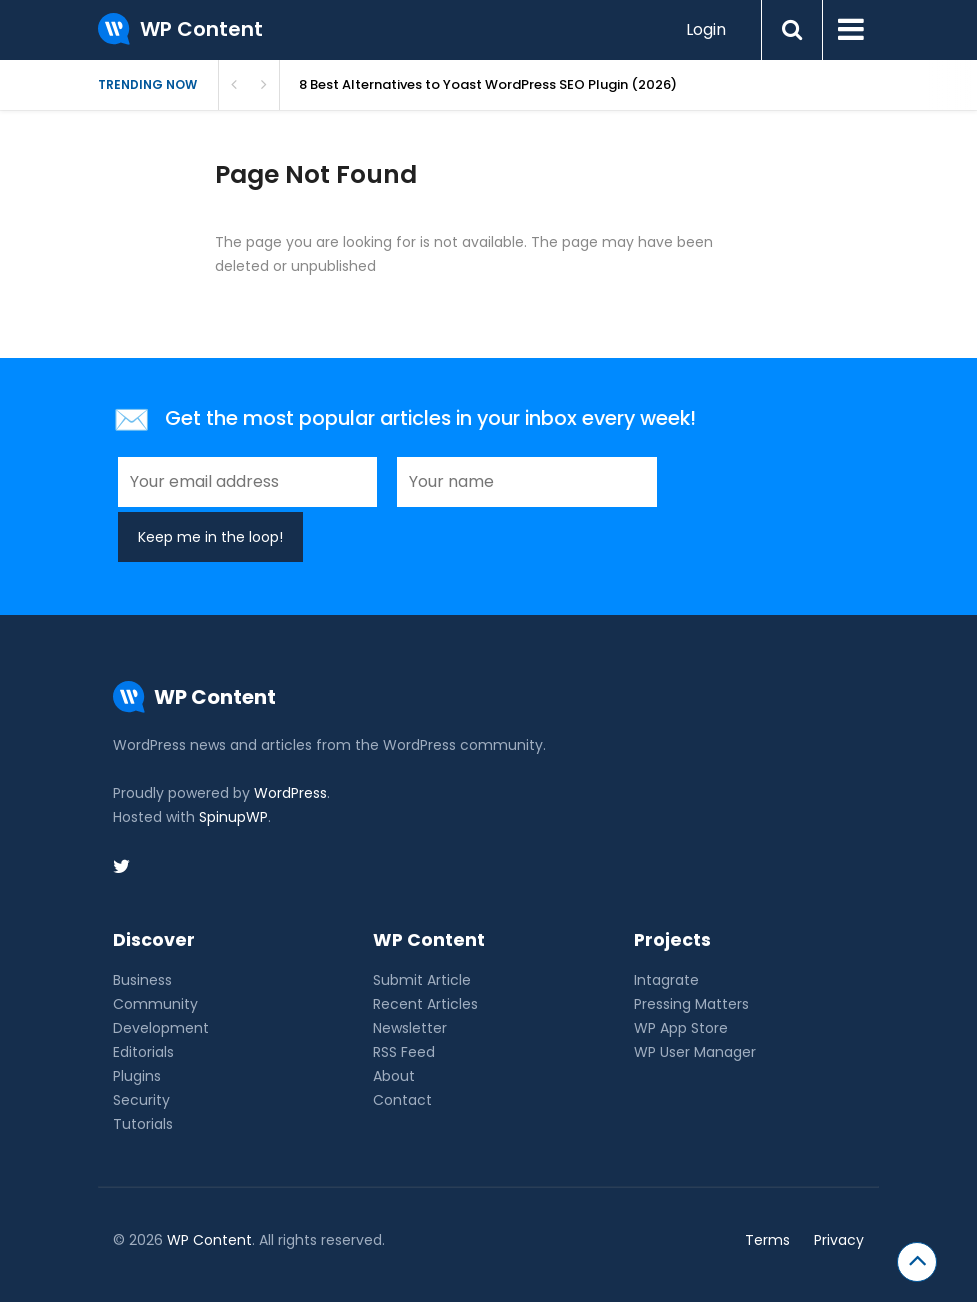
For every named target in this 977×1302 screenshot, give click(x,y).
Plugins (137, 1076)
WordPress (290, 793)
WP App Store (681, 1028)
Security (141, 1100)
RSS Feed (404, 1052)
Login (706, 29)
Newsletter (410, 1028)
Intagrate (666, 980)
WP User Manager (695, 1052)
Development (161, 1028)
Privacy (839, 1240)
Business (142, 980)
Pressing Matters (691, 1004)
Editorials (143, 1052)
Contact (402, 1100)
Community (155, 1004)
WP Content (209, 1240)
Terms (767, 1240)
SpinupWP (233, 817)
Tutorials (143, 1124)
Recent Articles (425, 1004)
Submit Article (422, 980)
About (394, 1076)
